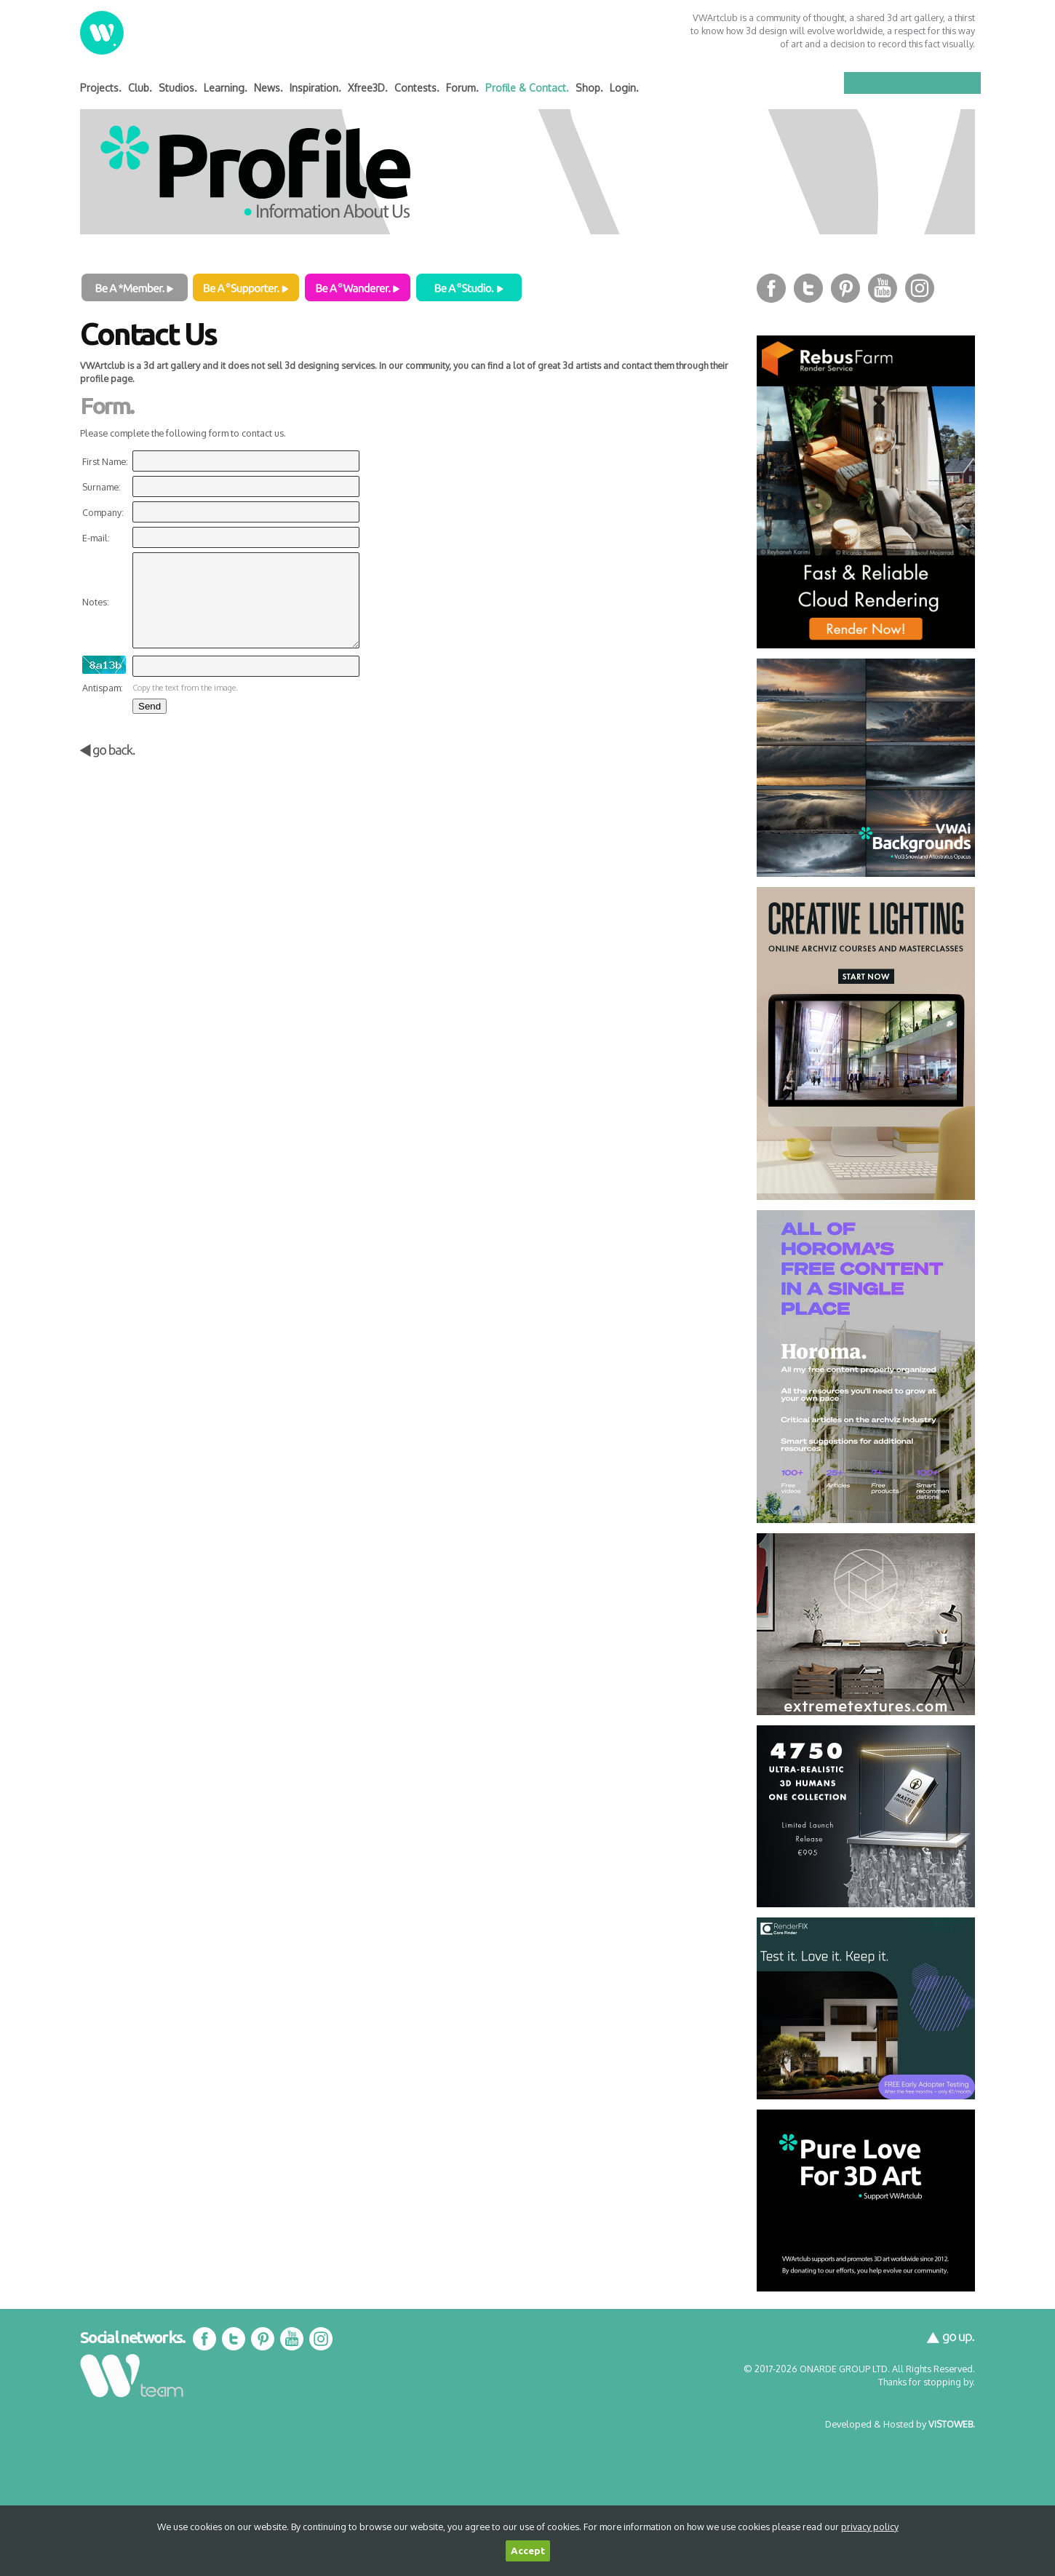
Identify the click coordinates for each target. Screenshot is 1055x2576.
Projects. (101, 88)
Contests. (416, 88)
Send (149, 706)
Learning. (225, 88)
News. (268, 88)
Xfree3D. (368, 88)
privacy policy (870, 2526)
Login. (624, 88)
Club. (140, 88)
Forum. (462, 88)
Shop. (589, 88)
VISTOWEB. (951, 2424)
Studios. (178, 88)
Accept (528, 2550)
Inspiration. (315, 88)
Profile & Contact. (527, 88)
